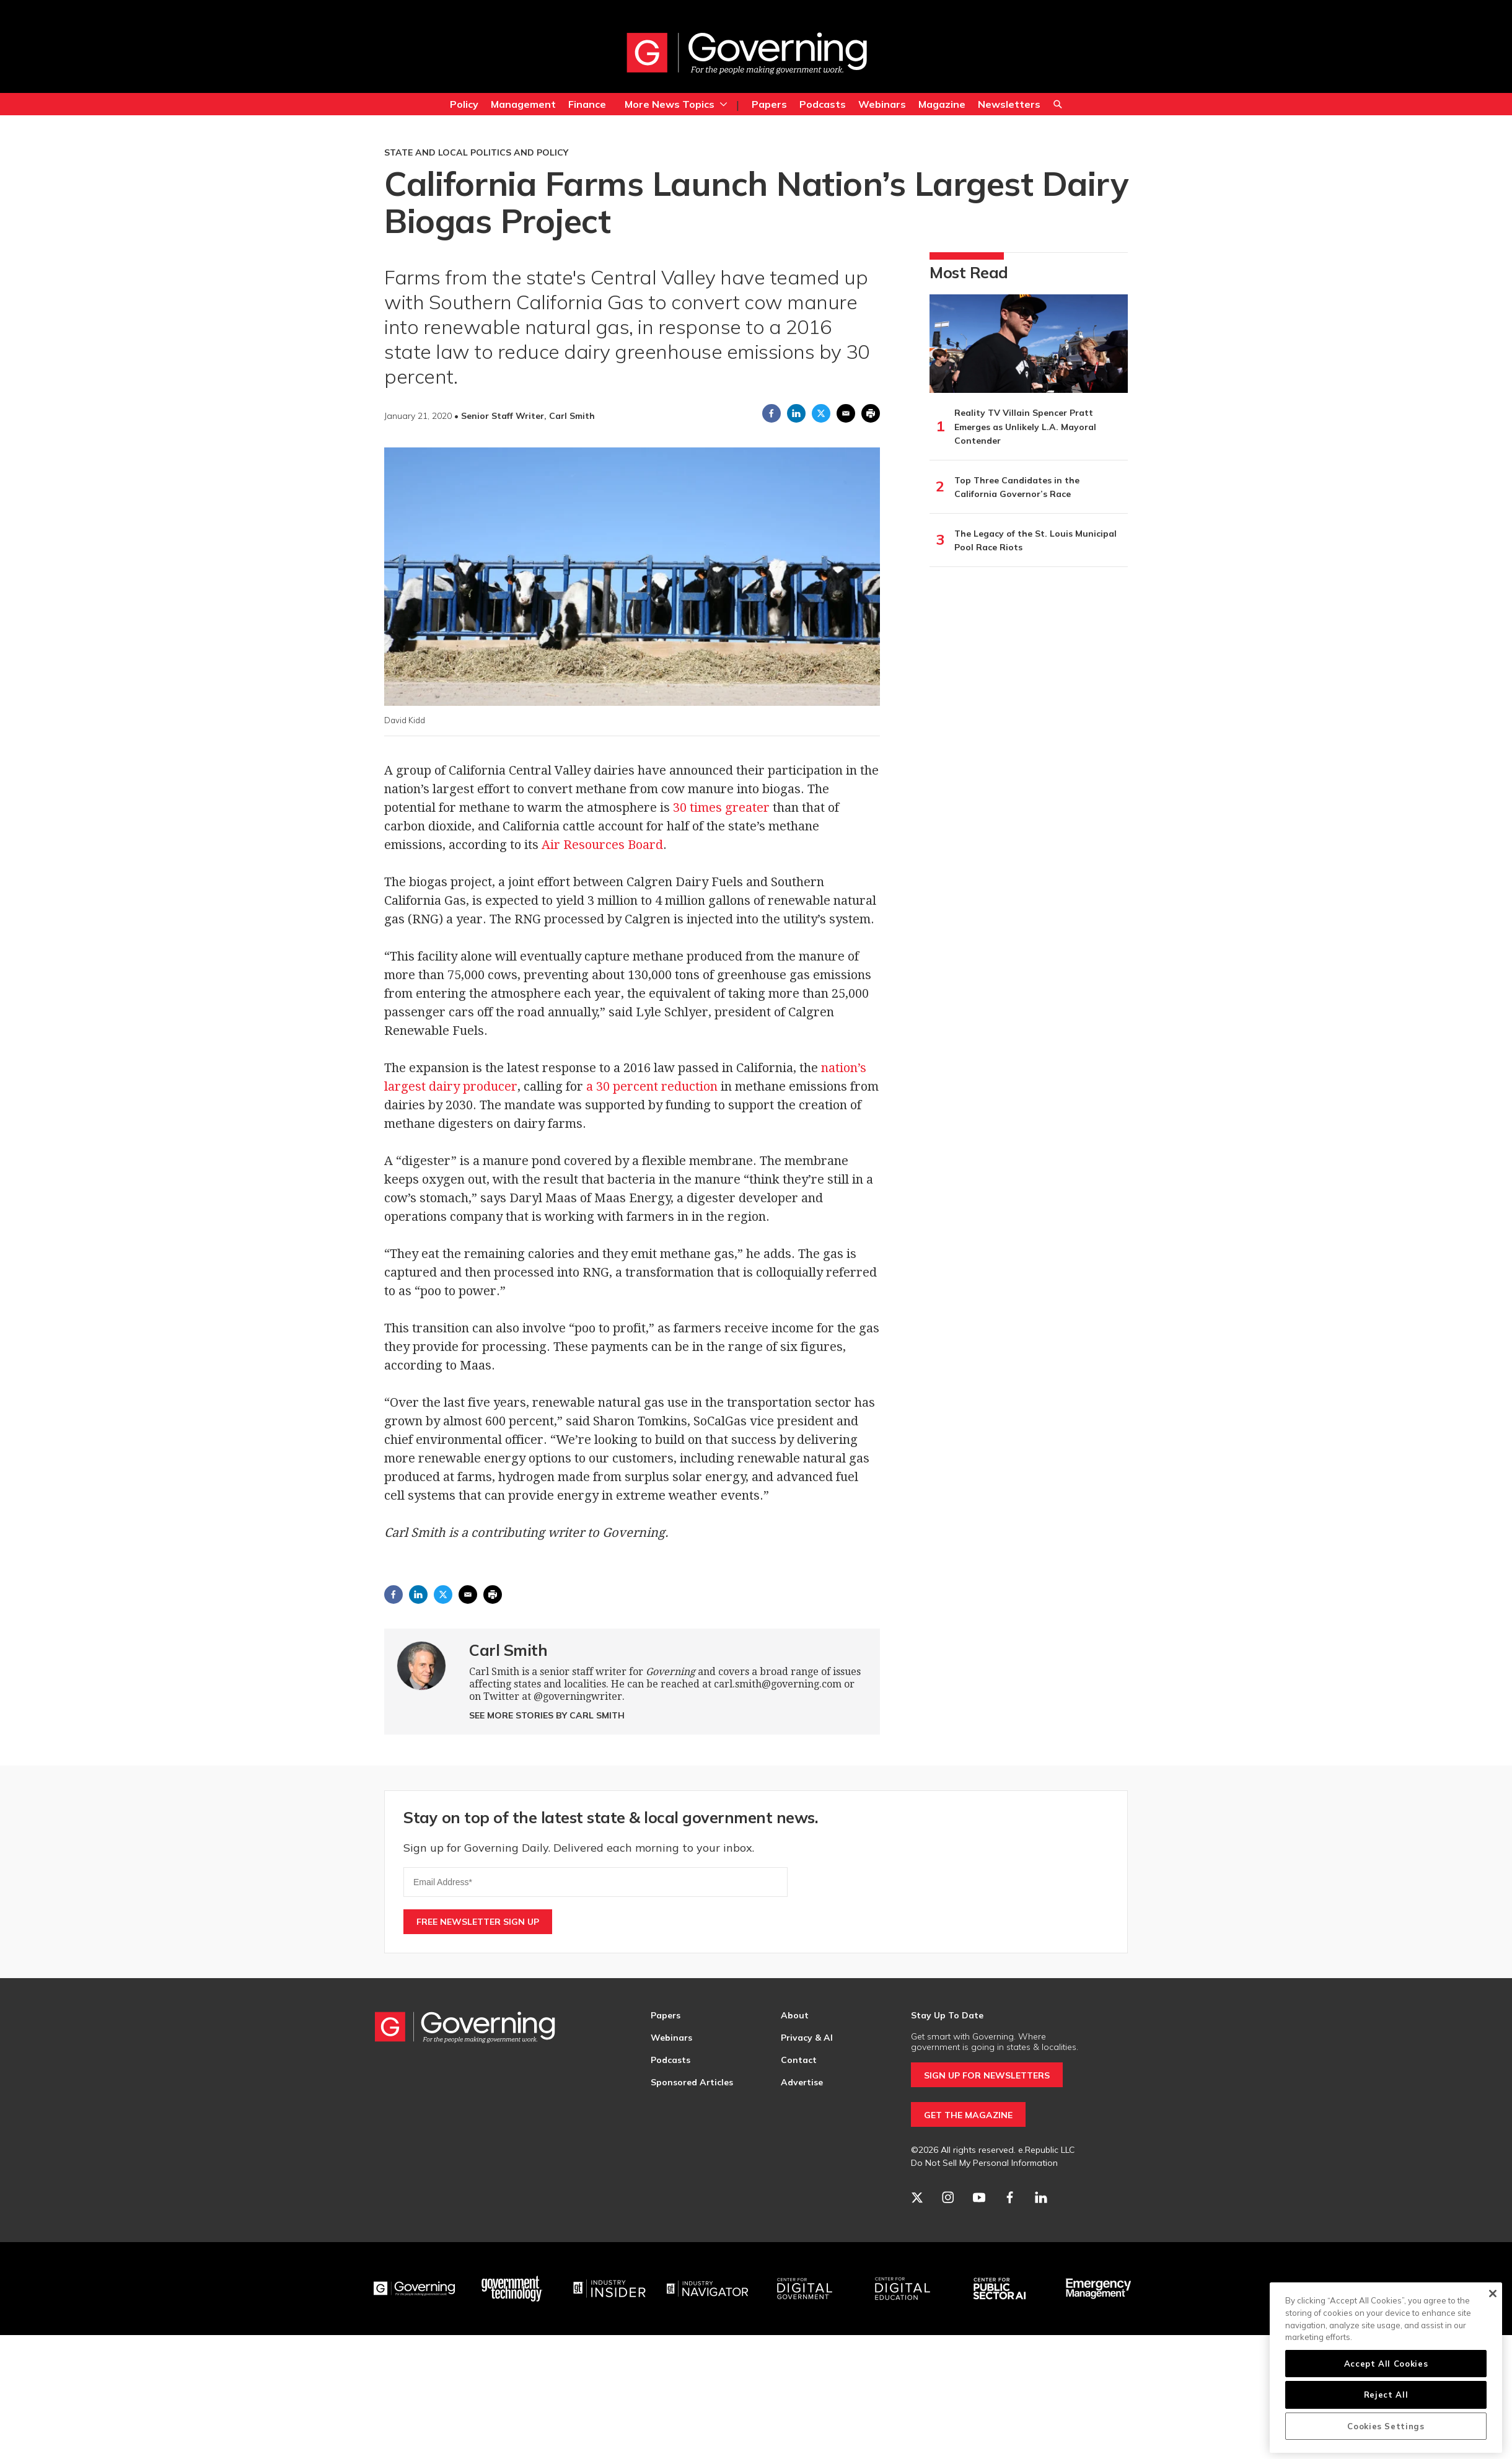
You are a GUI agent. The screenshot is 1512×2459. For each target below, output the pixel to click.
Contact (799, 2059)
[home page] (746, 53)
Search (1058, 105)
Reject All (1386, 2395)
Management (523, 104)
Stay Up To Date (947, 2015)
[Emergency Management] (1098, 2288)
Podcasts (822, 104)
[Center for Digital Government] (805, 2288)
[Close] (1492, 2293)
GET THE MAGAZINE (968, 2115)
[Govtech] (512, 2288)
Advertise (802, 2082)
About (795, 2015)
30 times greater (721, 807)
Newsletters (1009, 104)
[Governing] (414, 2288)
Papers (769, 104)
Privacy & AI (807, 2037)
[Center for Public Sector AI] (1000, 2288)
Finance (587, 104)
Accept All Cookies (1386, 2364)
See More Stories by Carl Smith (547, 1715)
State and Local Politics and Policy (476, 152)
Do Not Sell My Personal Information (984, 2162)
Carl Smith (508, 1650)
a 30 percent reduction (652, 1086)
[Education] (903, 2288)
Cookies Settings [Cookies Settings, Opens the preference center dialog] (1386, 2426)
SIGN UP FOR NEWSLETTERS (987, 2075)
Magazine (941, 104)
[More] (723, 104)
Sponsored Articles (692, 2082)
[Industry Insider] (610, 2288)
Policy (464, 104)
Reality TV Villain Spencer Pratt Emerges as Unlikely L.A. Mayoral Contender (1025, 426)
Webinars (882, 104)
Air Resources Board (602, 844)
